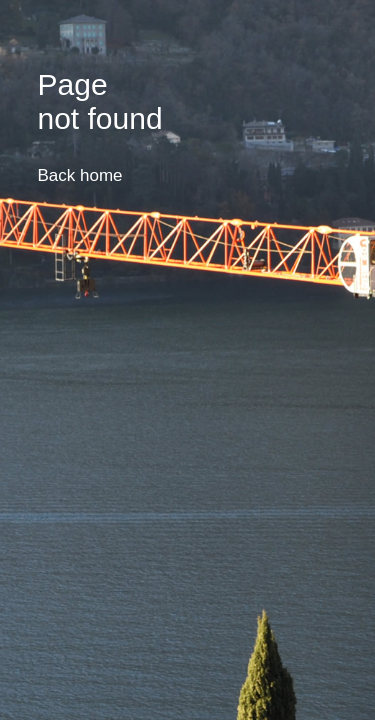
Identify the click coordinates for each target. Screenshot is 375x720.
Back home (80, 175)
